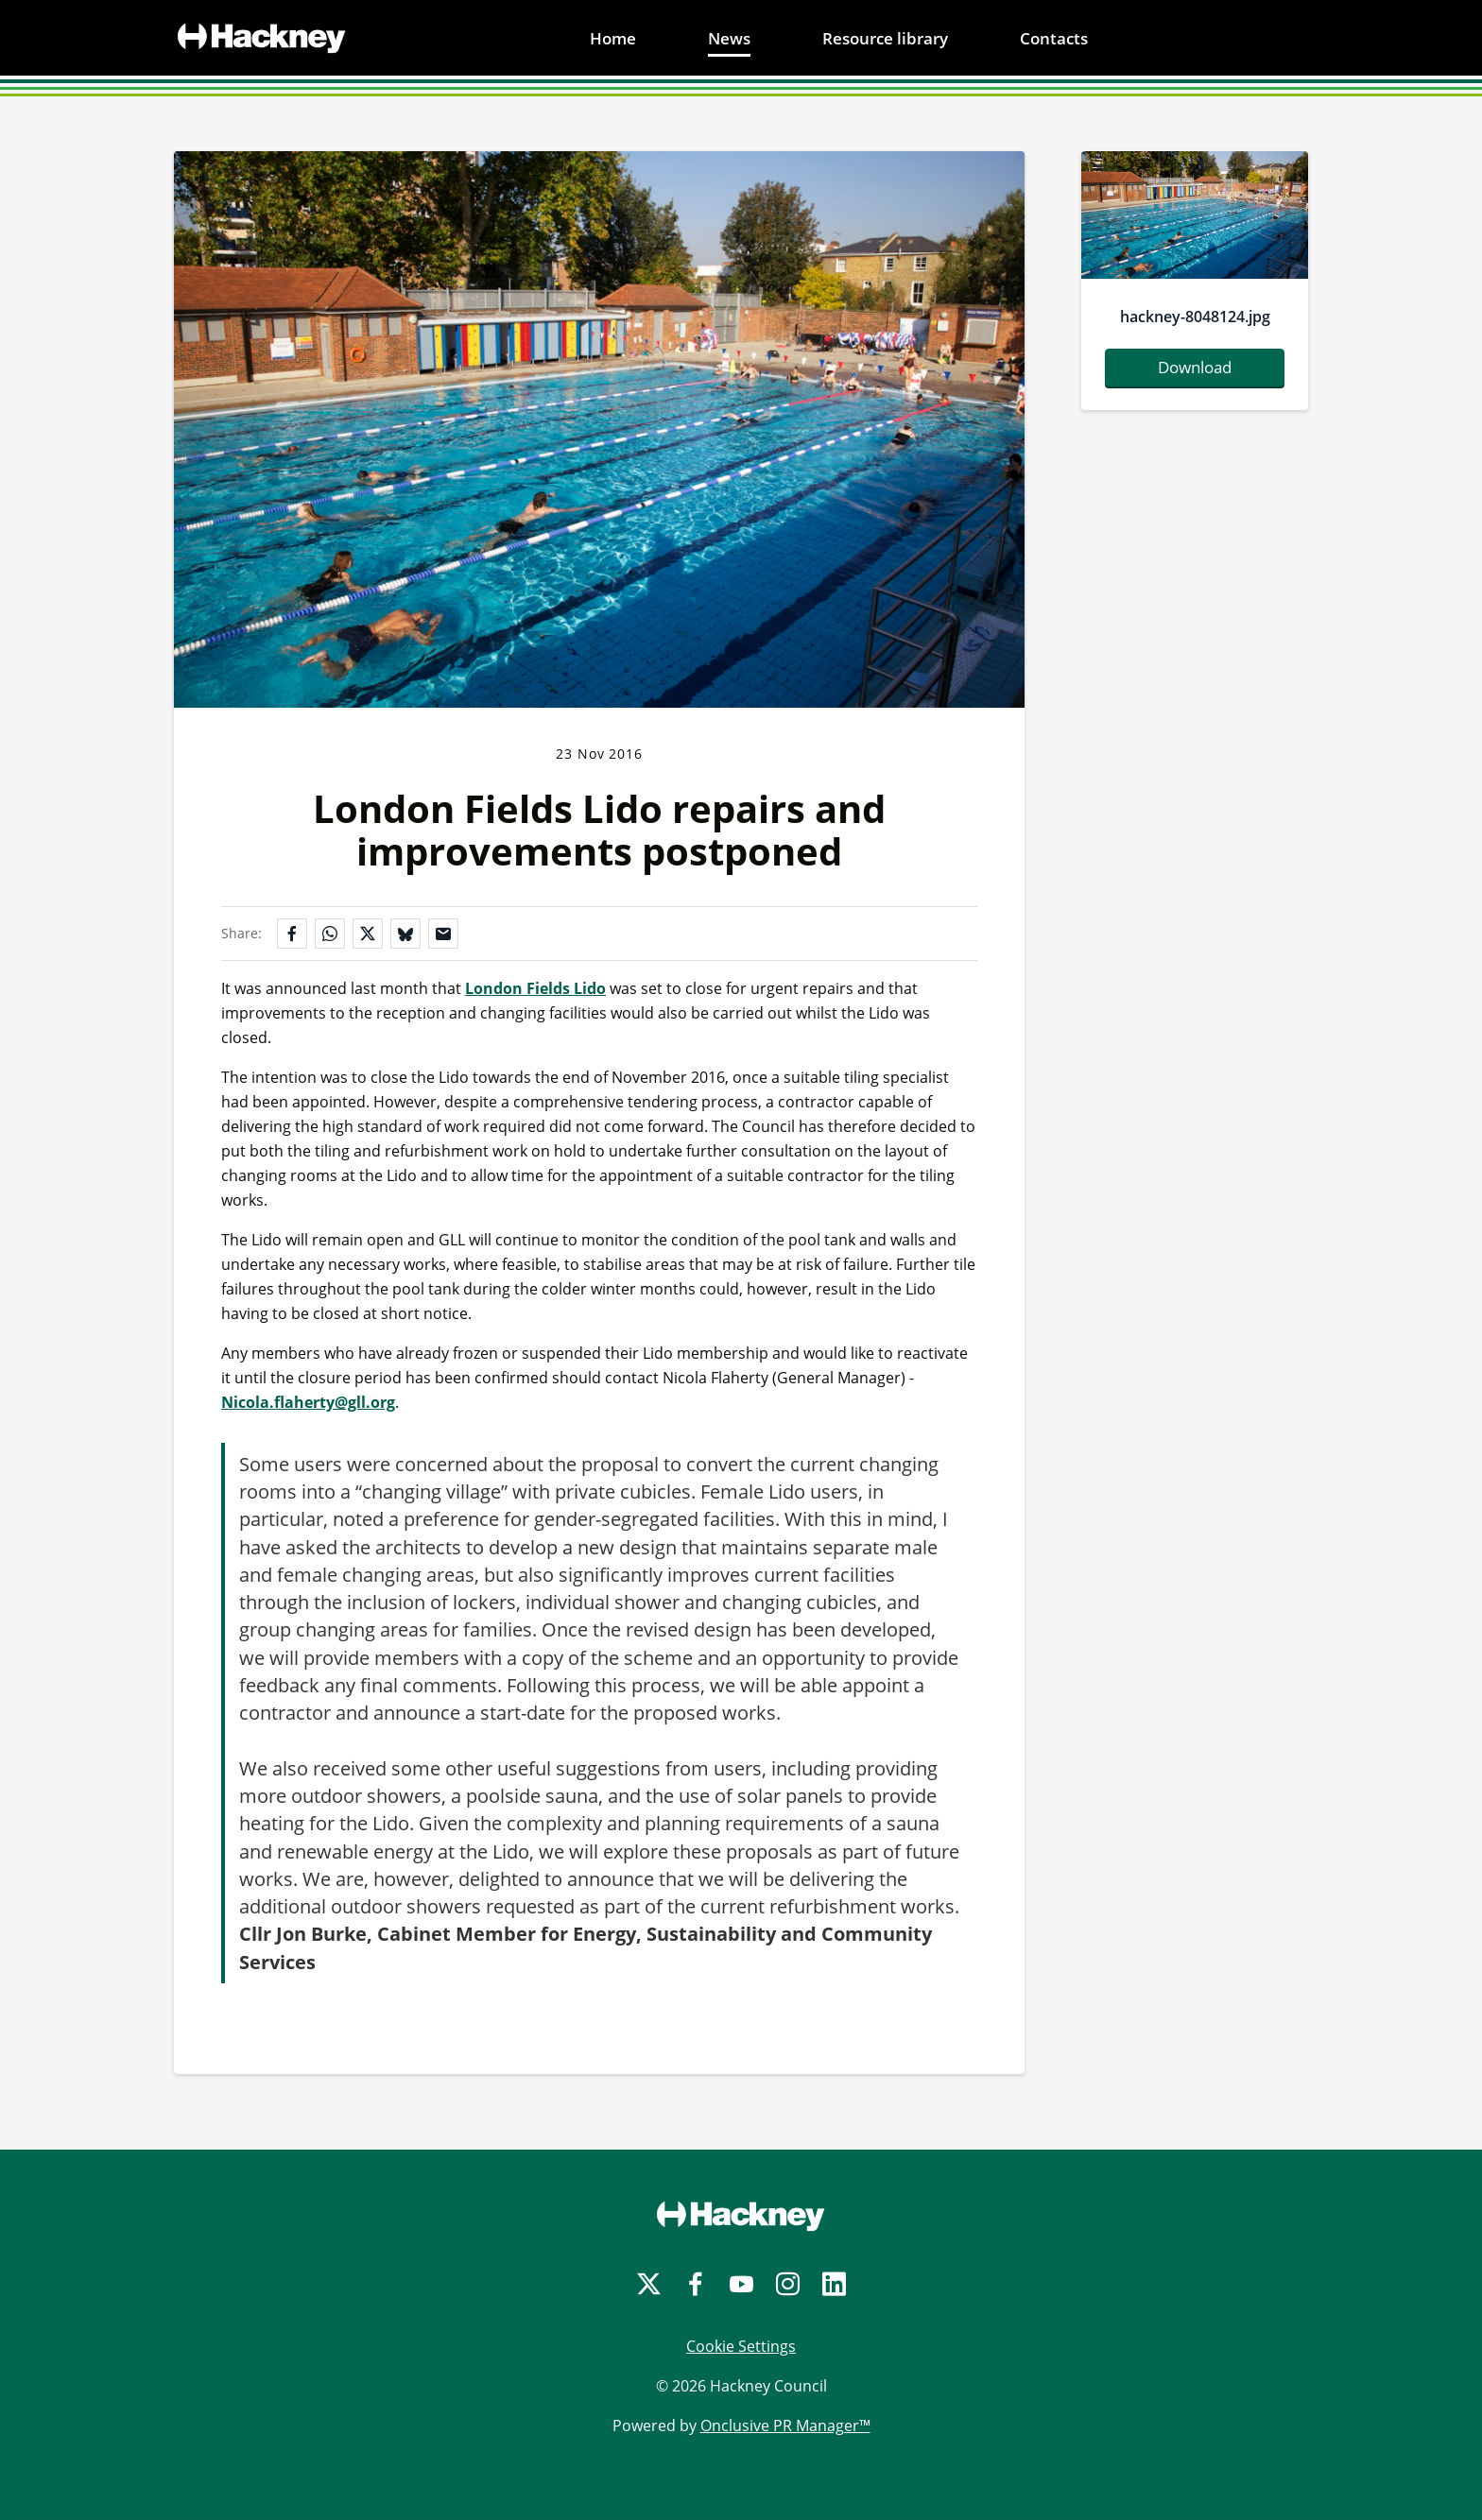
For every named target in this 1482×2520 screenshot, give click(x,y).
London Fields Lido (535, 988)
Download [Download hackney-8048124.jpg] (1195, 367)
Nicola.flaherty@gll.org (308, 1402)
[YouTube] (741, 2284)
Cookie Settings (741, 2346)
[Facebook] (695, 2284)
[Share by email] (443, 933)
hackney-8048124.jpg (1195, 316)
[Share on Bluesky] (405, 933)
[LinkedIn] (834, 2284)
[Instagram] (788, 2284)
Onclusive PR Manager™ (785, 2425)
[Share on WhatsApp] (330, 933)
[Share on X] (368, 933)
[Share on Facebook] (292, 933)
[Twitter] (649, 2284)
